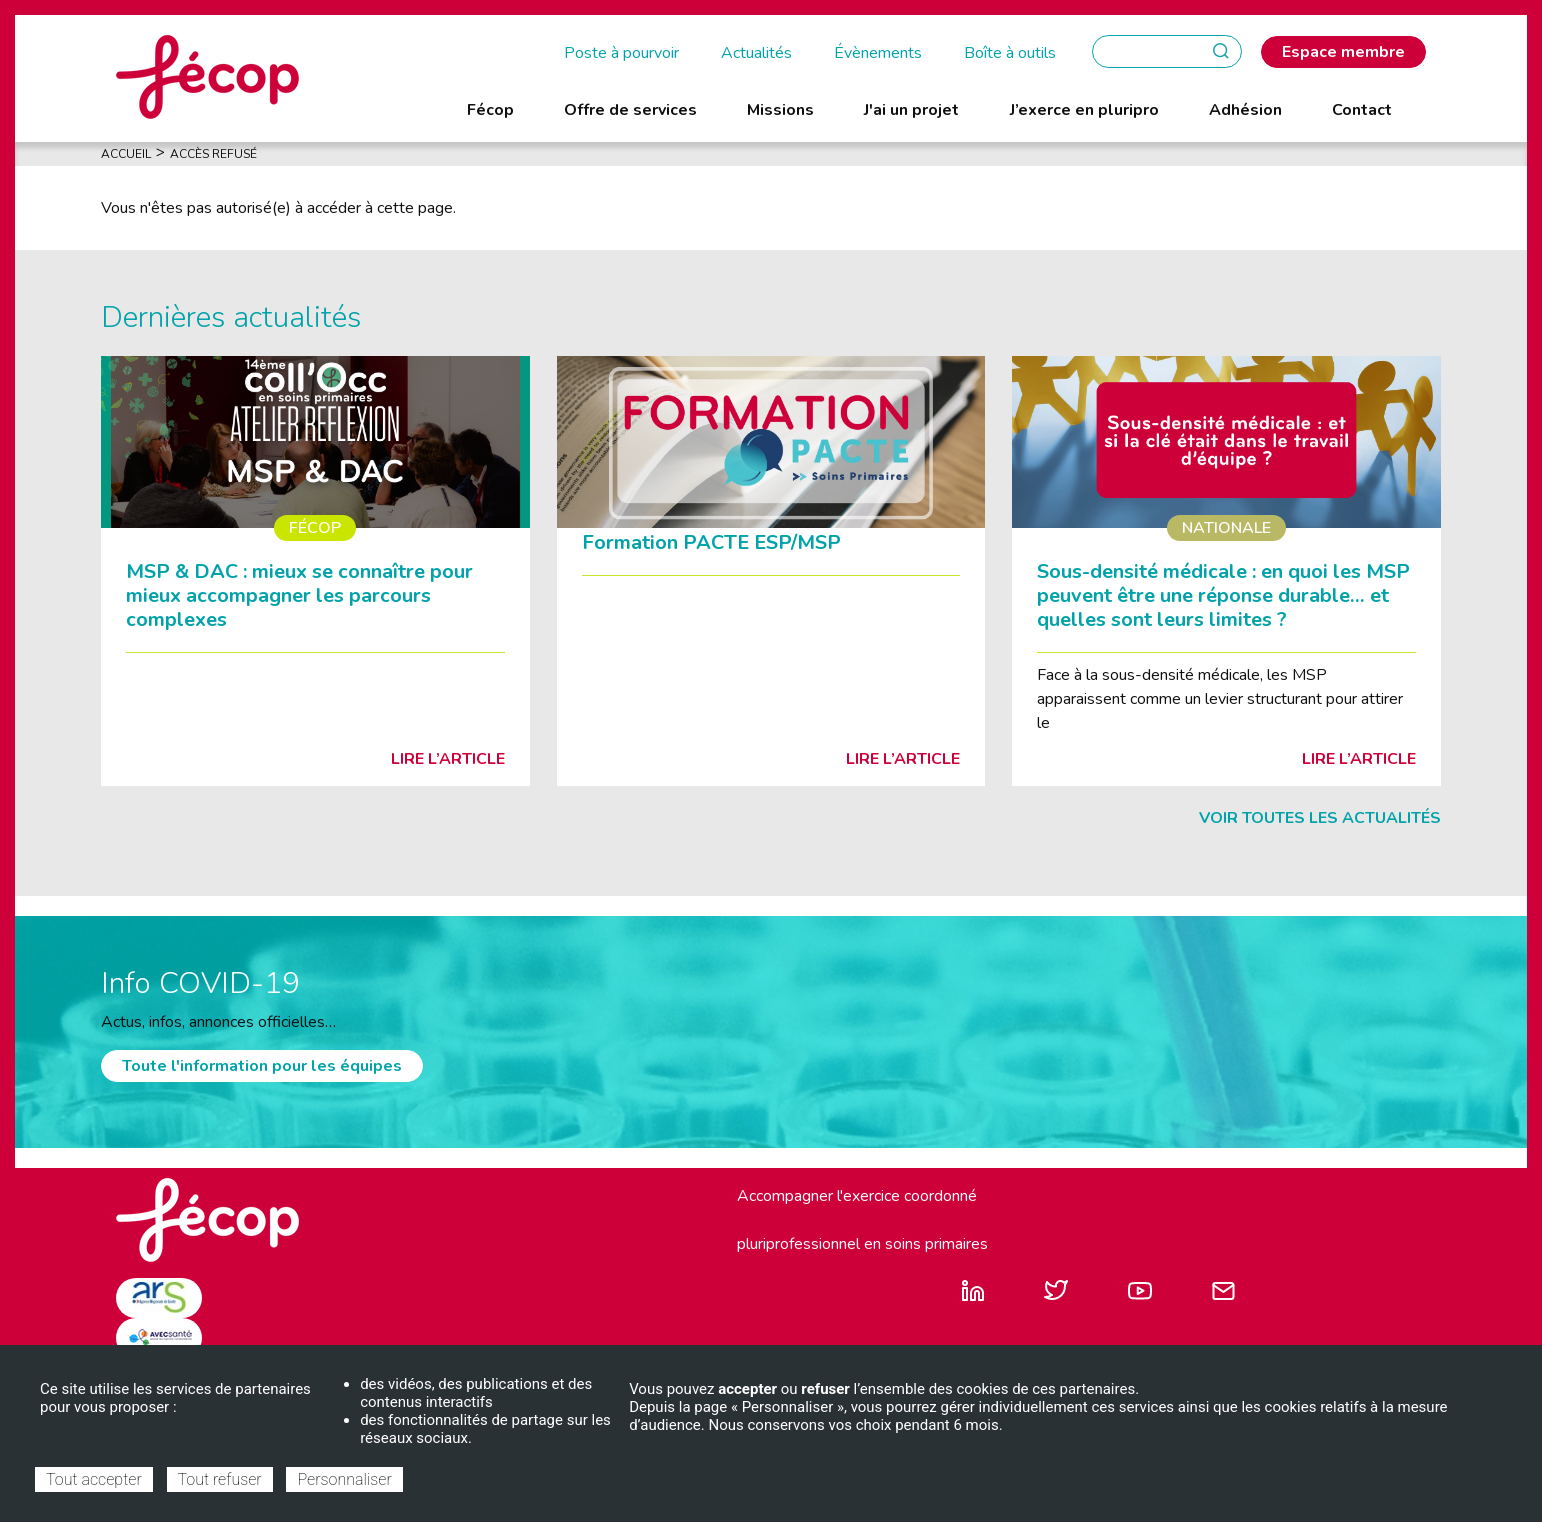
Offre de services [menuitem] (630, 110)
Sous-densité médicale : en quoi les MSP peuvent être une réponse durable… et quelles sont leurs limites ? (1223, 595)
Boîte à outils (1010, 53)
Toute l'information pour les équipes (262, 1066)
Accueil (126, 154)
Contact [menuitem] (1362, 110)
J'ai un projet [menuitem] (911, 110)
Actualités (756, 53)
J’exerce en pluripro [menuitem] (1084, 110)
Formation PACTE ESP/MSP (711, 542)
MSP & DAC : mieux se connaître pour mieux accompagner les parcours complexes (299, 595)
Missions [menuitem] (780, 110)
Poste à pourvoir (621, 53)
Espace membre (1343, 52)
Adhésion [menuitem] (1245, 110)
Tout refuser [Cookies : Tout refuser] (220, 1479)
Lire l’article (448, 759)
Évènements (878, 53)
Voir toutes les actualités (1320, 818)
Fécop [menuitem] (490, 110)
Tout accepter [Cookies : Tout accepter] (94, 1479)
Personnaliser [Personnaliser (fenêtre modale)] (344, 1479)
